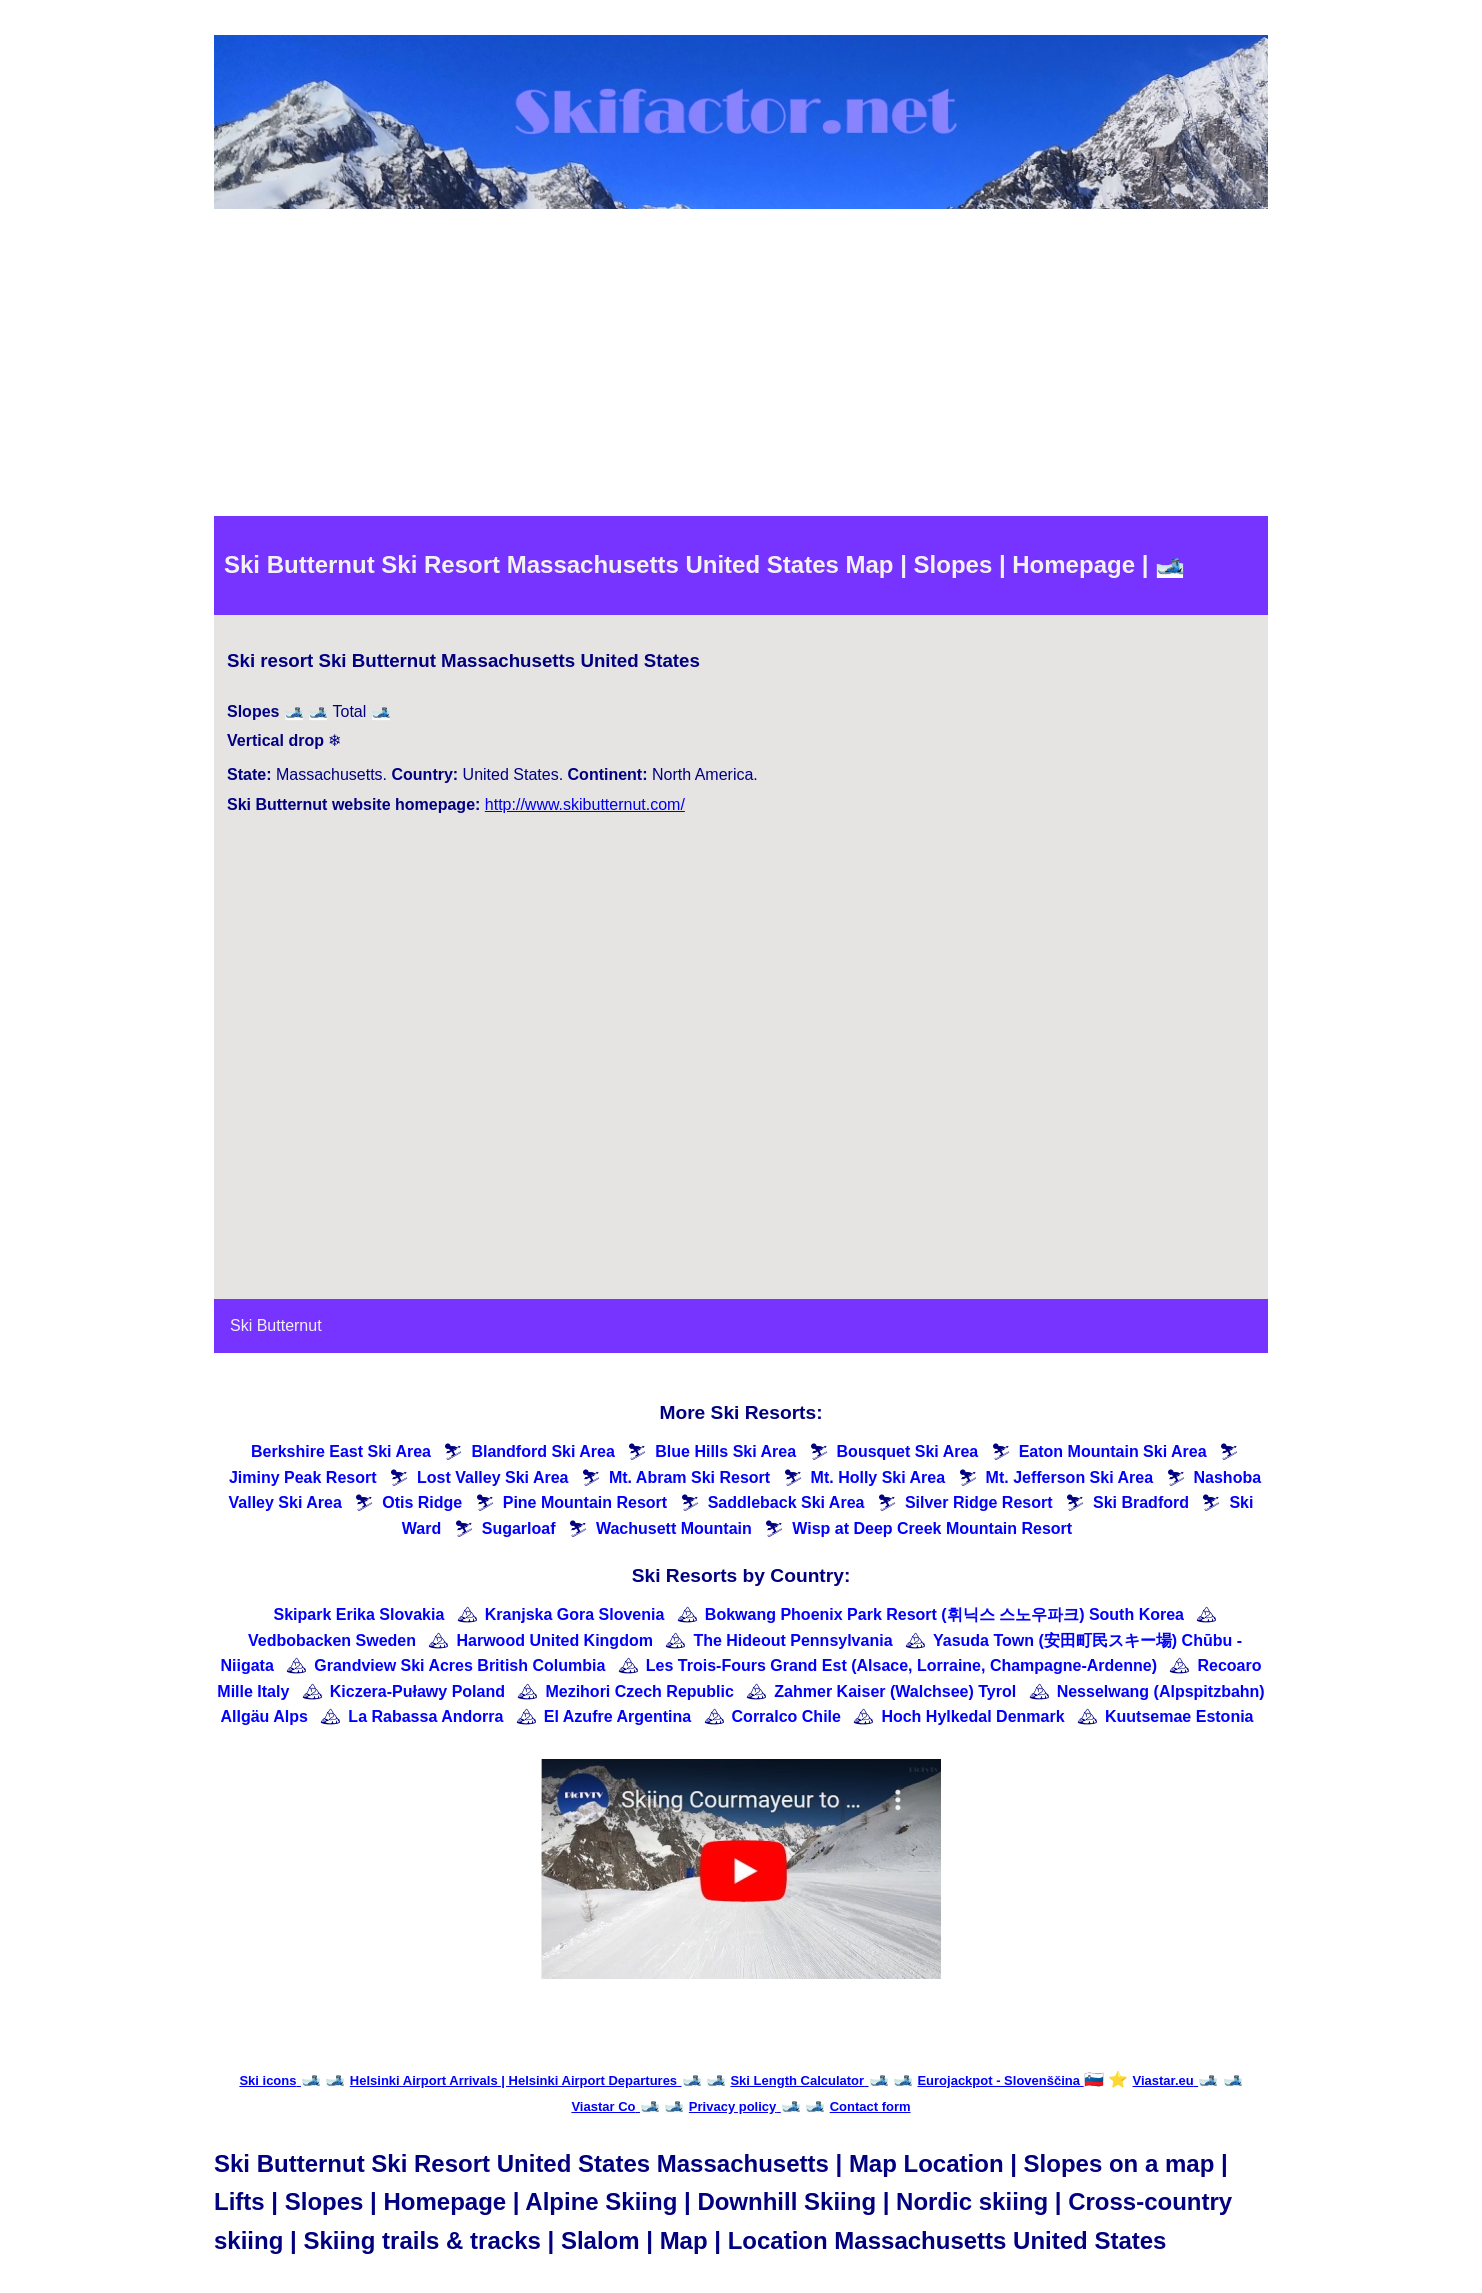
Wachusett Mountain (674, 1528)
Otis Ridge (422, 1502)
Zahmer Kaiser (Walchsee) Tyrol (895, 1691)
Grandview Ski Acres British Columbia (459, 1665)
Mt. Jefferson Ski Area (1069, 1477)
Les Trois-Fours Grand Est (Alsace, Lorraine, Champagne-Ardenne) (901, 1665)
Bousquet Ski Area (908, 1451)
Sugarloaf (519, 1528)
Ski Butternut (276, 1325)
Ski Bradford (1141, 1502)
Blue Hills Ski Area (725, 1451)
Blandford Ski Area (542, 1451)
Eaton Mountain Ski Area (1113, 1451)
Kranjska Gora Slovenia (575, 1614)
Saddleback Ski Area (786, 1502)
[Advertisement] (741, 366)
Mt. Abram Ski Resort (689, 1477)
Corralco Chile (786, 1716)
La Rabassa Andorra (425, 1716)
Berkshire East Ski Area (341, 1451)
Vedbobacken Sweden (332, 1640)
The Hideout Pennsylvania (792, 1640)
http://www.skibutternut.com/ (585, 804)
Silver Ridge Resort (979, 1502)
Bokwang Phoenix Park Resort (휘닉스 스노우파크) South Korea (944, 1614)
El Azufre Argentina (617, 1716)
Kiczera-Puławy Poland (417, 1691)
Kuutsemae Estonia (1179, 1716)
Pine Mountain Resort (585, 1502)
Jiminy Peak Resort (303, 1477)
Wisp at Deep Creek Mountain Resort (932, 1528)
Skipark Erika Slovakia (359, 1614)
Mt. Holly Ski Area (878, 1477)
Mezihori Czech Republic (639, 1691)
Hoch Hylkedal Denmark (972, 1716)
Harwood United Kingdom (554, 1640)
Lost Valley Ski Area (492, 1477)
